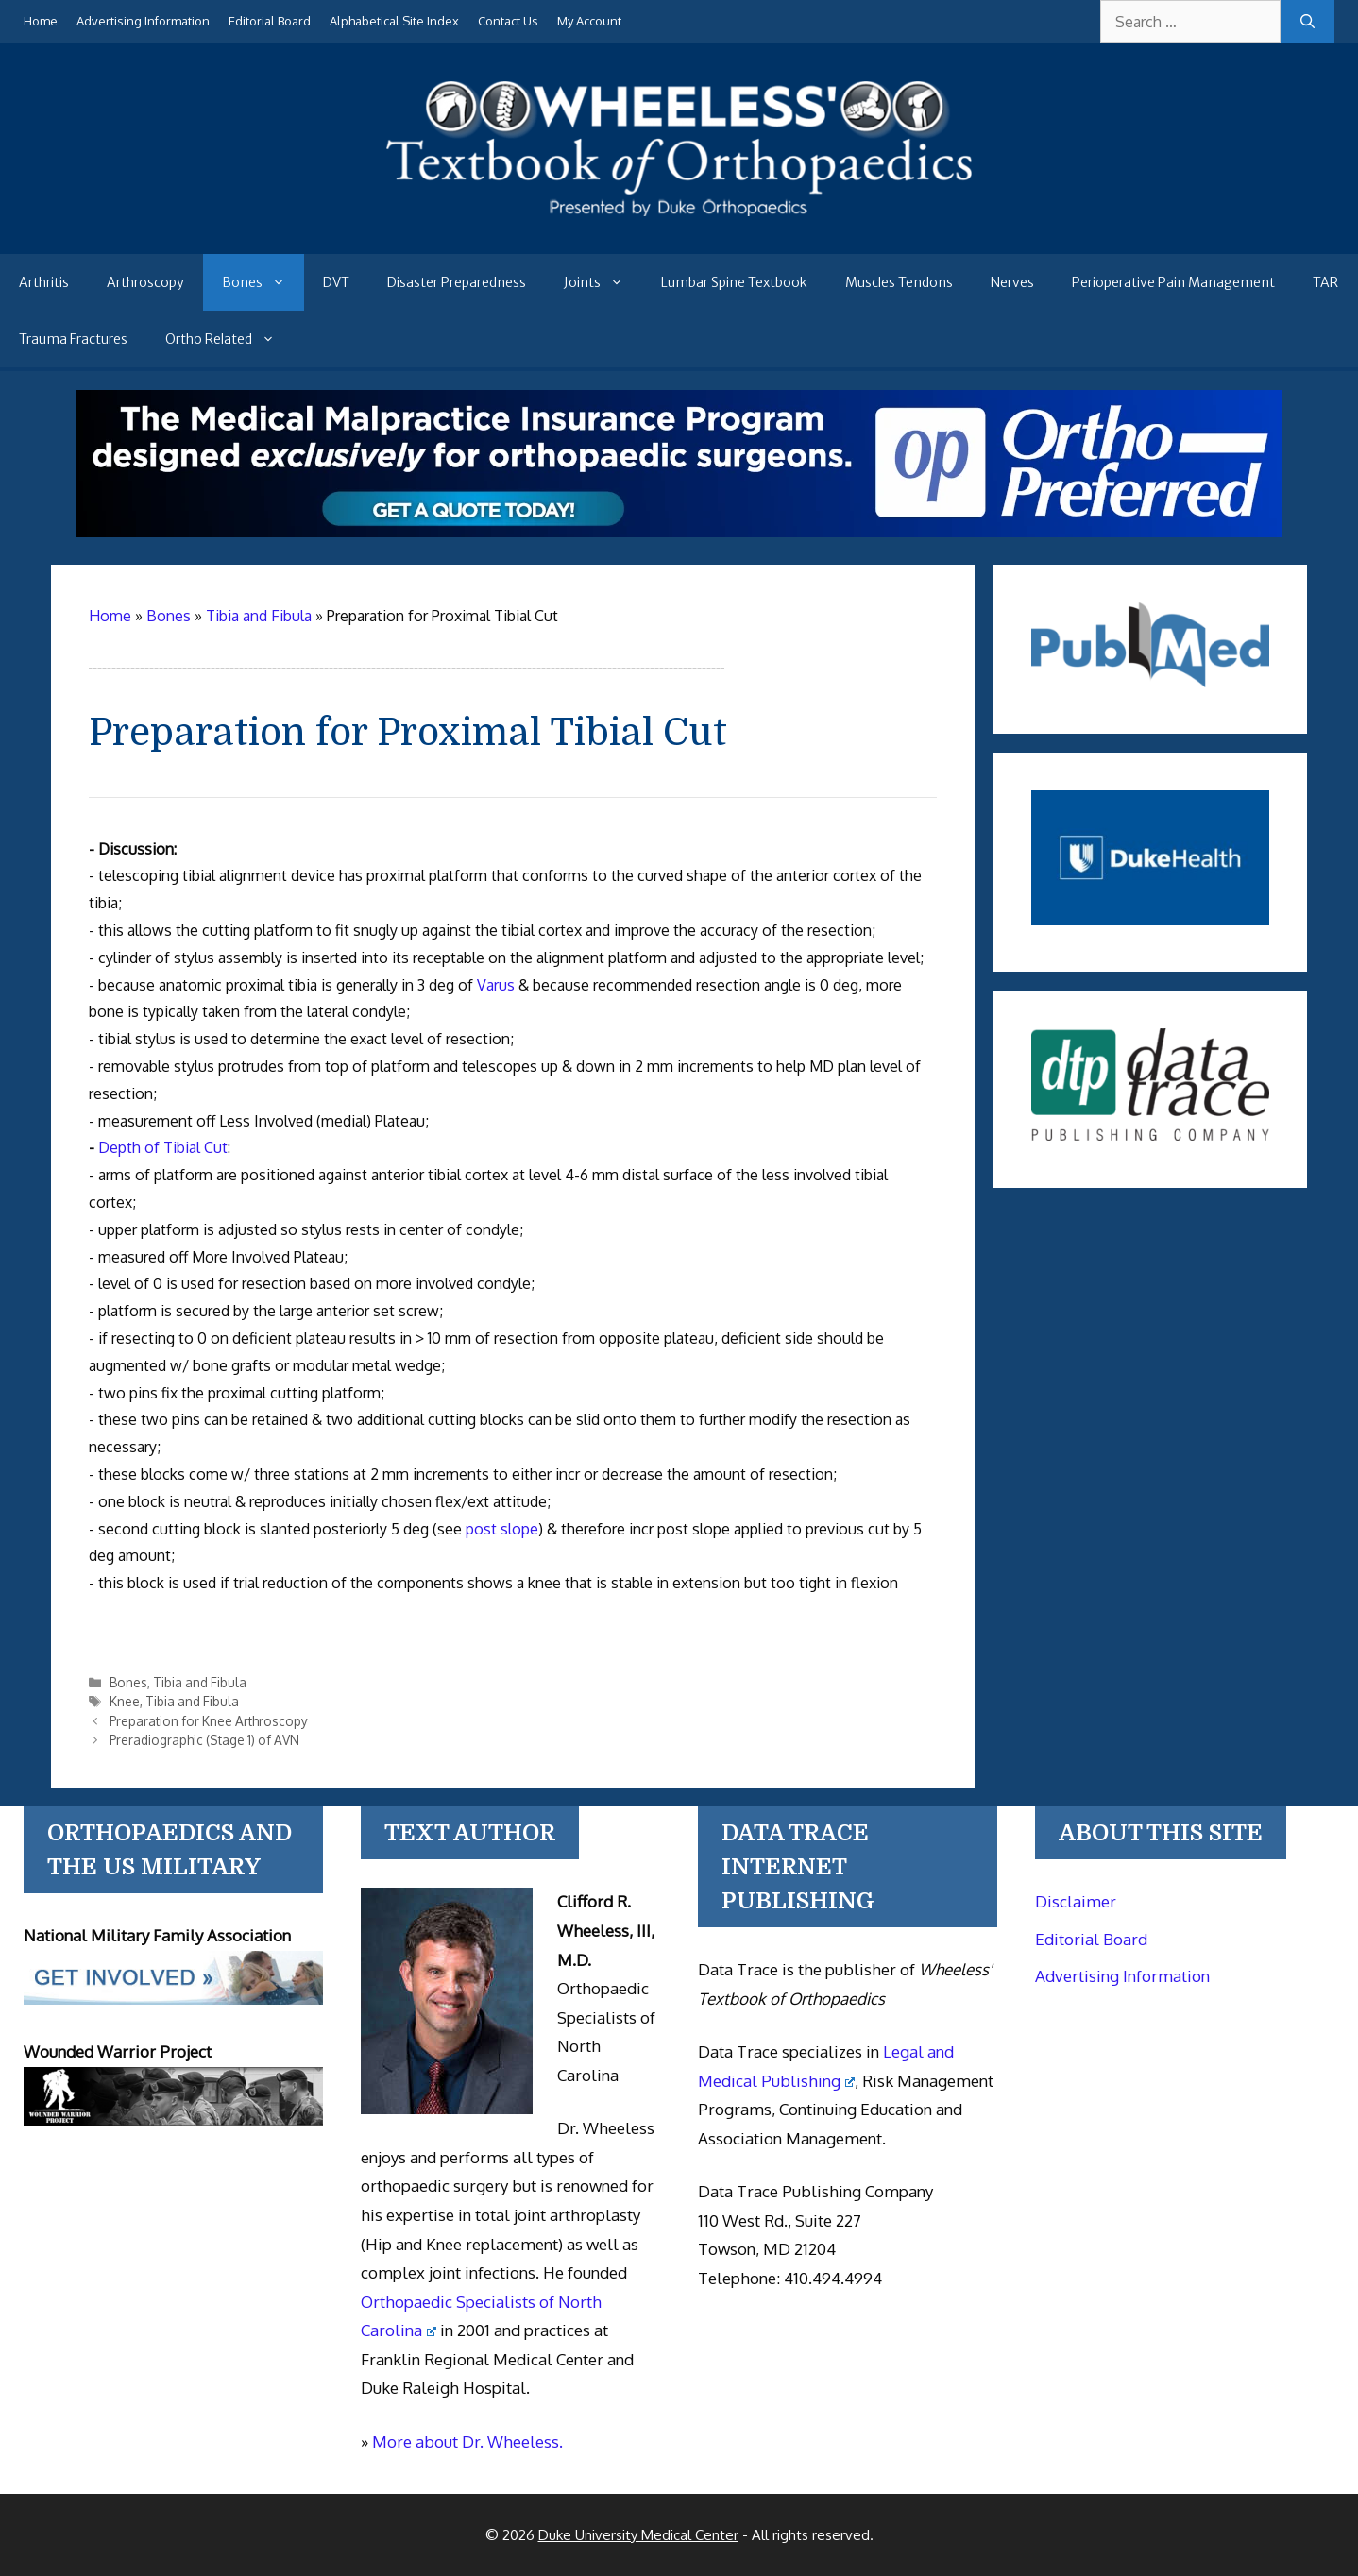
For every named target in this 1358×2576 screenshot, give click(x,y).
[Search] (1307, 21)
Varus (496, 984)
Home (41, 20)
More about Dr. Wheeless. (467, 2441)
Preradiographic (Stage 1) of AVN (204, 1740)
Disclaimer (1075, 1901)
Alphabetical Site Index (394, 20)
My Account (589, 20)
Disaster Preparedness (456, 282)
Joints (603, 282)
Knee (125, 1701)
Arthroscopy (145, 282)
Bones (263, 282)
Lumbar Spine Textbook (734, 282)
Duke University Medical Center (638, 2535)
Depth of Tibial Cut (163, 1147)
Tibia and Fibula (199, 1682)
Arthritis (44, 282)
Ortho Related (229, 339)
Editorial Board (270, 20)
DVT (336, 282)
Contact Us (508, 20)
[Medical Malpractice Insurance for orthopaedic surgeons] (679, 531)
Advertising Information (143, 20)
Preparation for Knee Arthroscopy (209, 1721)
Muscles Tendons (899, 282)
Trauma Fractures (73, 338)
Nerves (1012, 282)
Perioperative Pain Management (1173, 282)
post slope (502, 1528)
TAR (1325, 282)
